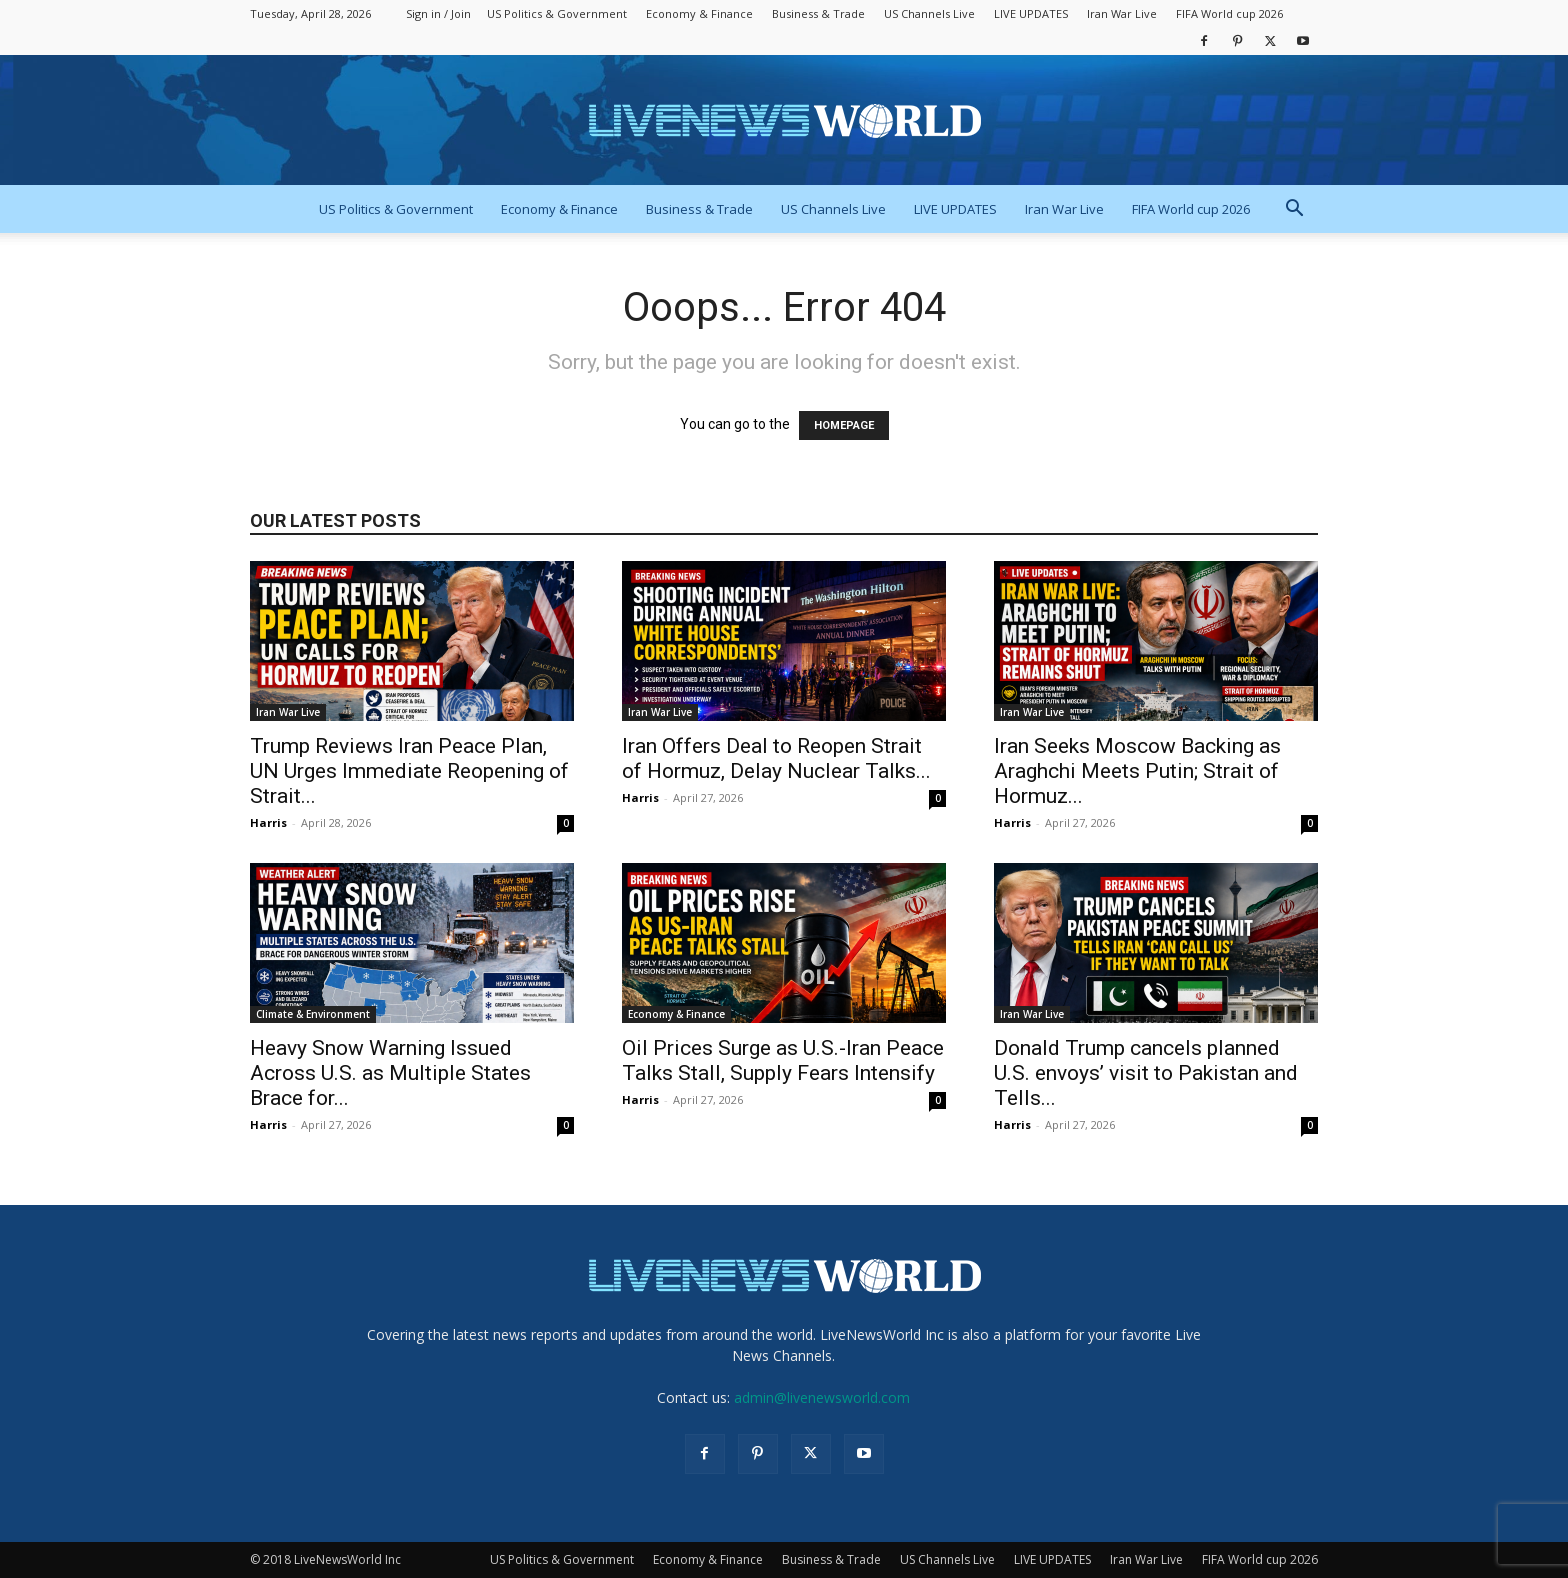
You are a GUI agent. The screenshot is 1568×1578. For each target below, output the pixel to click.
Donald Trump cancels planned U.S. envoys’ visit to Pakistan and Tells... (1146, 1073)
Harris (268, 822)
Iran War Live (1122, 13)
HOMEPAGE (844, 425)
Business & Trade (818, 13)
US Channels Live (929, 13)
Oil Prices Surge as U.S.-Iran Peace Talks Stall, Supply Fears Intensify (783, 1060)
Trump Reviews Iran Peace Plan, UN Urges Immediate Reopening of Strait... (409, 771)
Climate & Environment (313, 1014)
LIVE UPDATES (1031, 13)
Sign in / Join (438, 13)
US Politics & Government (557, 13)
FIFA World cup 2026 (1229, 13)
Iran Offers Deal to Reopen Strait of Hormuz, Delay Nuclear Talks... (776, 758)
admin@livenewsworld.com (822, 1397)
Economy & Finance (699, 13)
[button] (1294, 210)
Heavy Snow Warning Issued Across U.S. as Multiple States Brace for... (390, 1073)
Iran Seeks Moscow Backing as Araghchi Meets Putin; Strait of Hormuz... (1137, 771)
